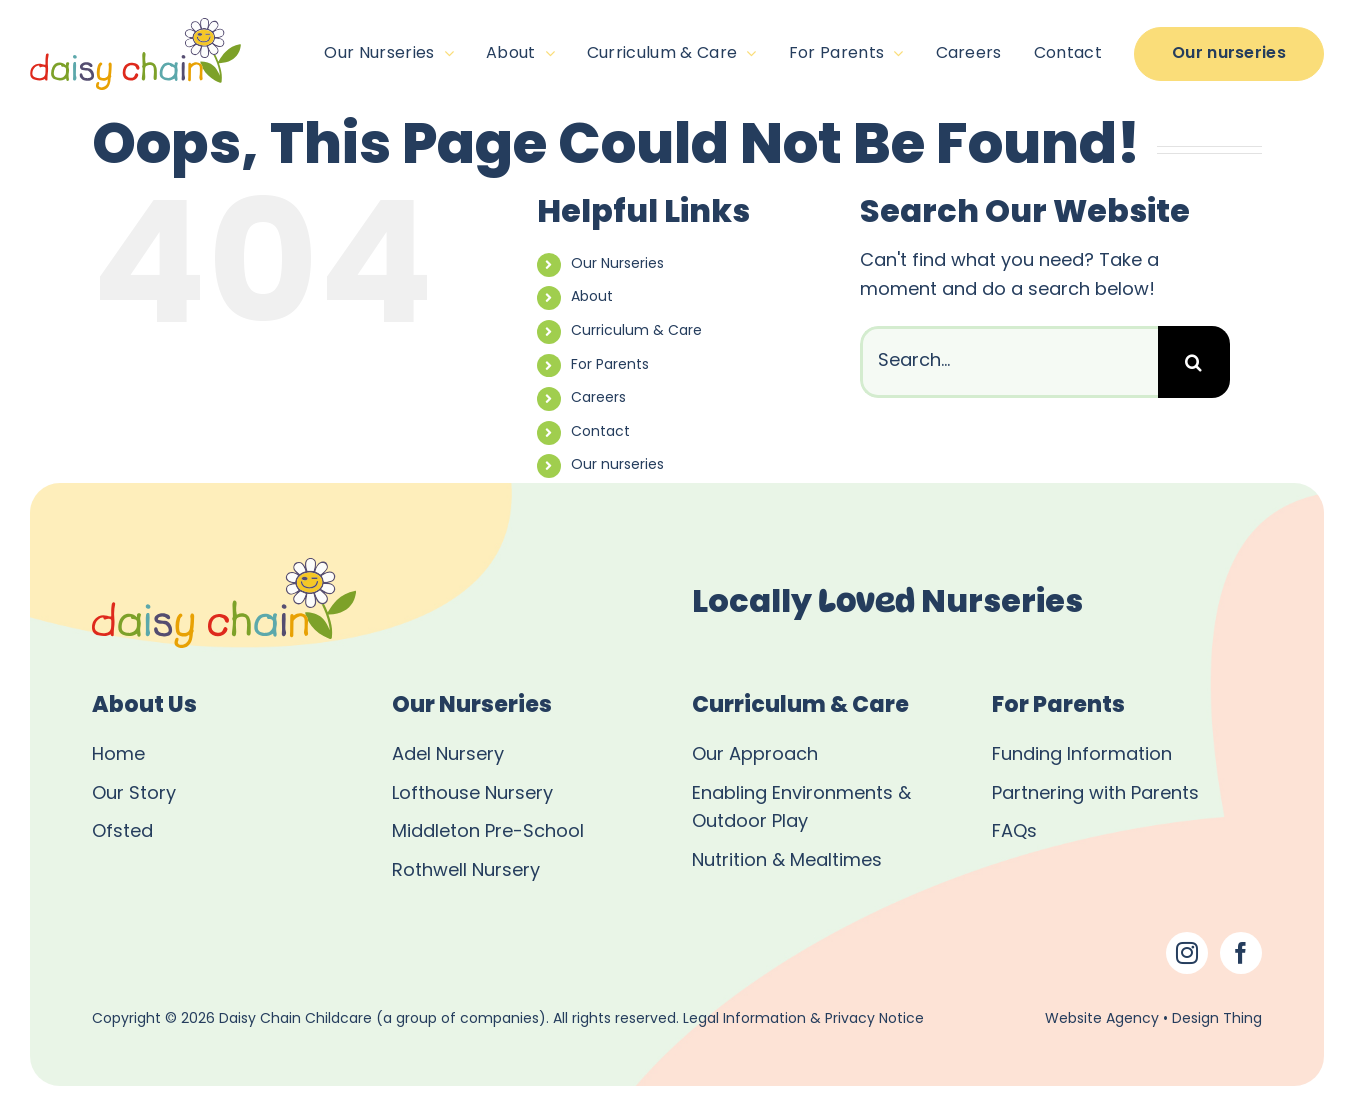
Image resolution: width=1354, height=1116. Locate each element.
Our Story (134, 794)
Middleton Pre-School (488, 832)
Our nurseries (617, 465)
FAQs (1014, 832)
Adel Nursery (448, 755)
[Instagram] (1187, 953)
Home (118, 755)
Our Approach (755, 755)
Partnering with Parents (1095, 794)
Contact (600, 432)
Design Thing (1217, 1019)
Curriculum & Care (636, 331)
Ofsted (122, 832)
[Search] (1194, 362)
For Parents (610, 365)
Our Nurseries (617, 264)
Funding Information (1082, 755)
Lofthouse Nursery (472, 794)
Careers (598, 398)
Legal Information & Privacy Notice (803, 1019)
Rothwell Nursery (466, 871)
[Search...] (1009, 362)
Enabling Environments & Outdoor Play (801, 809)
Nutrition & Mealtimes (787, 861)
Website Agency (1102, 1019)
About (592, 297)
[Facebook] (1241, 953)
